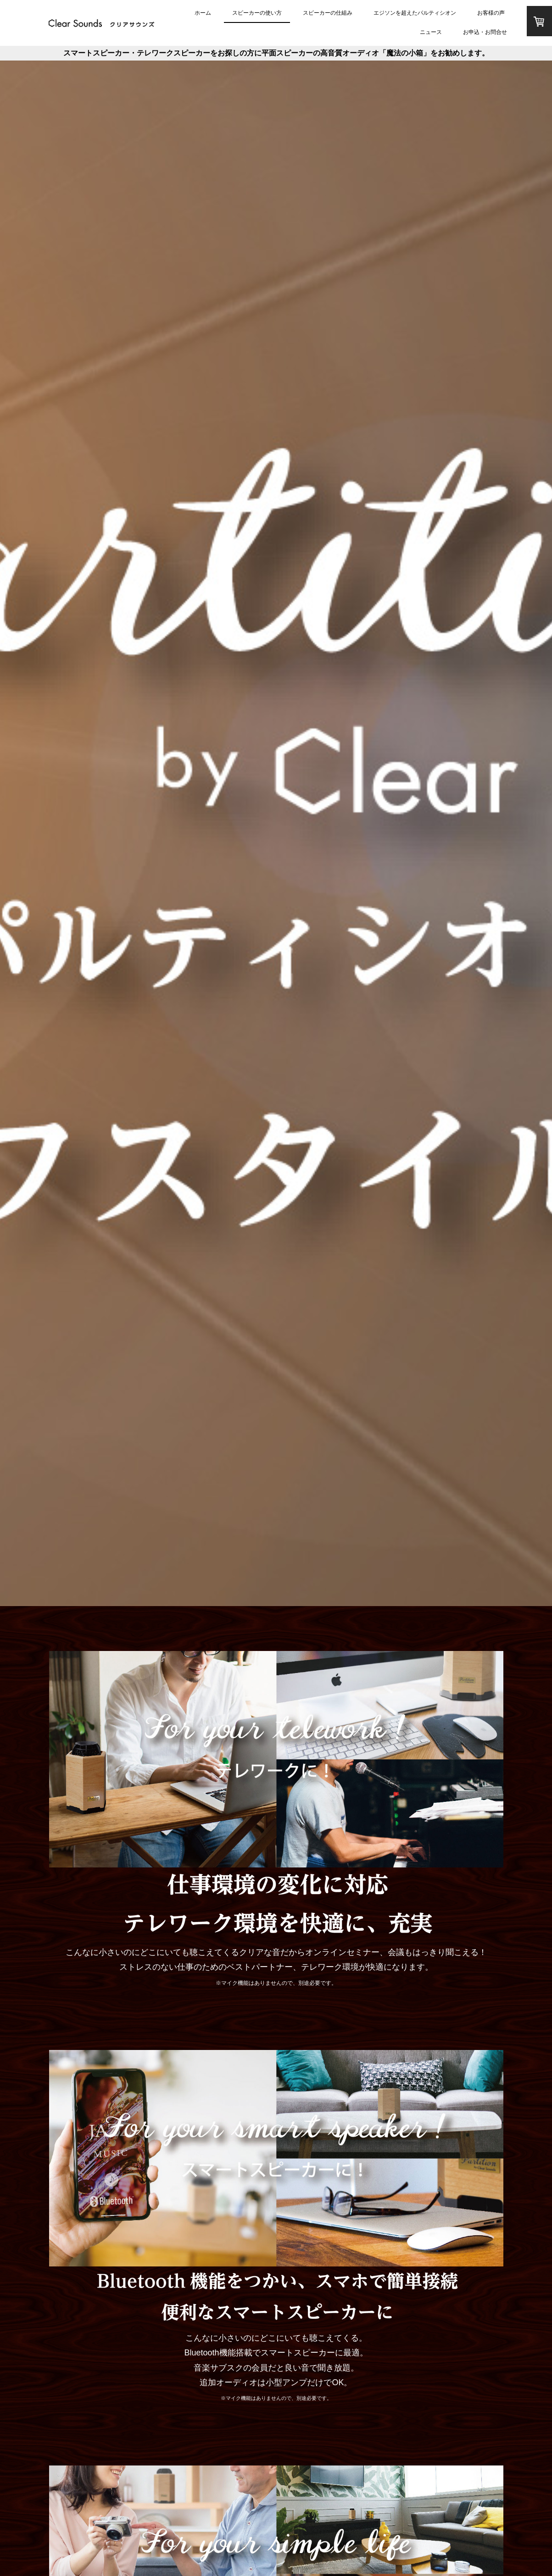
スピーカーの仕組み (327, 13)
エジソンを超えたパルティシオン (415, 13)
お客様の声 (491, 13)
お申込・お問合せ (485, 32)
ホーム (203, 13)
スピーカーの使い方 (257, 13)
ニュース (431, 32)
